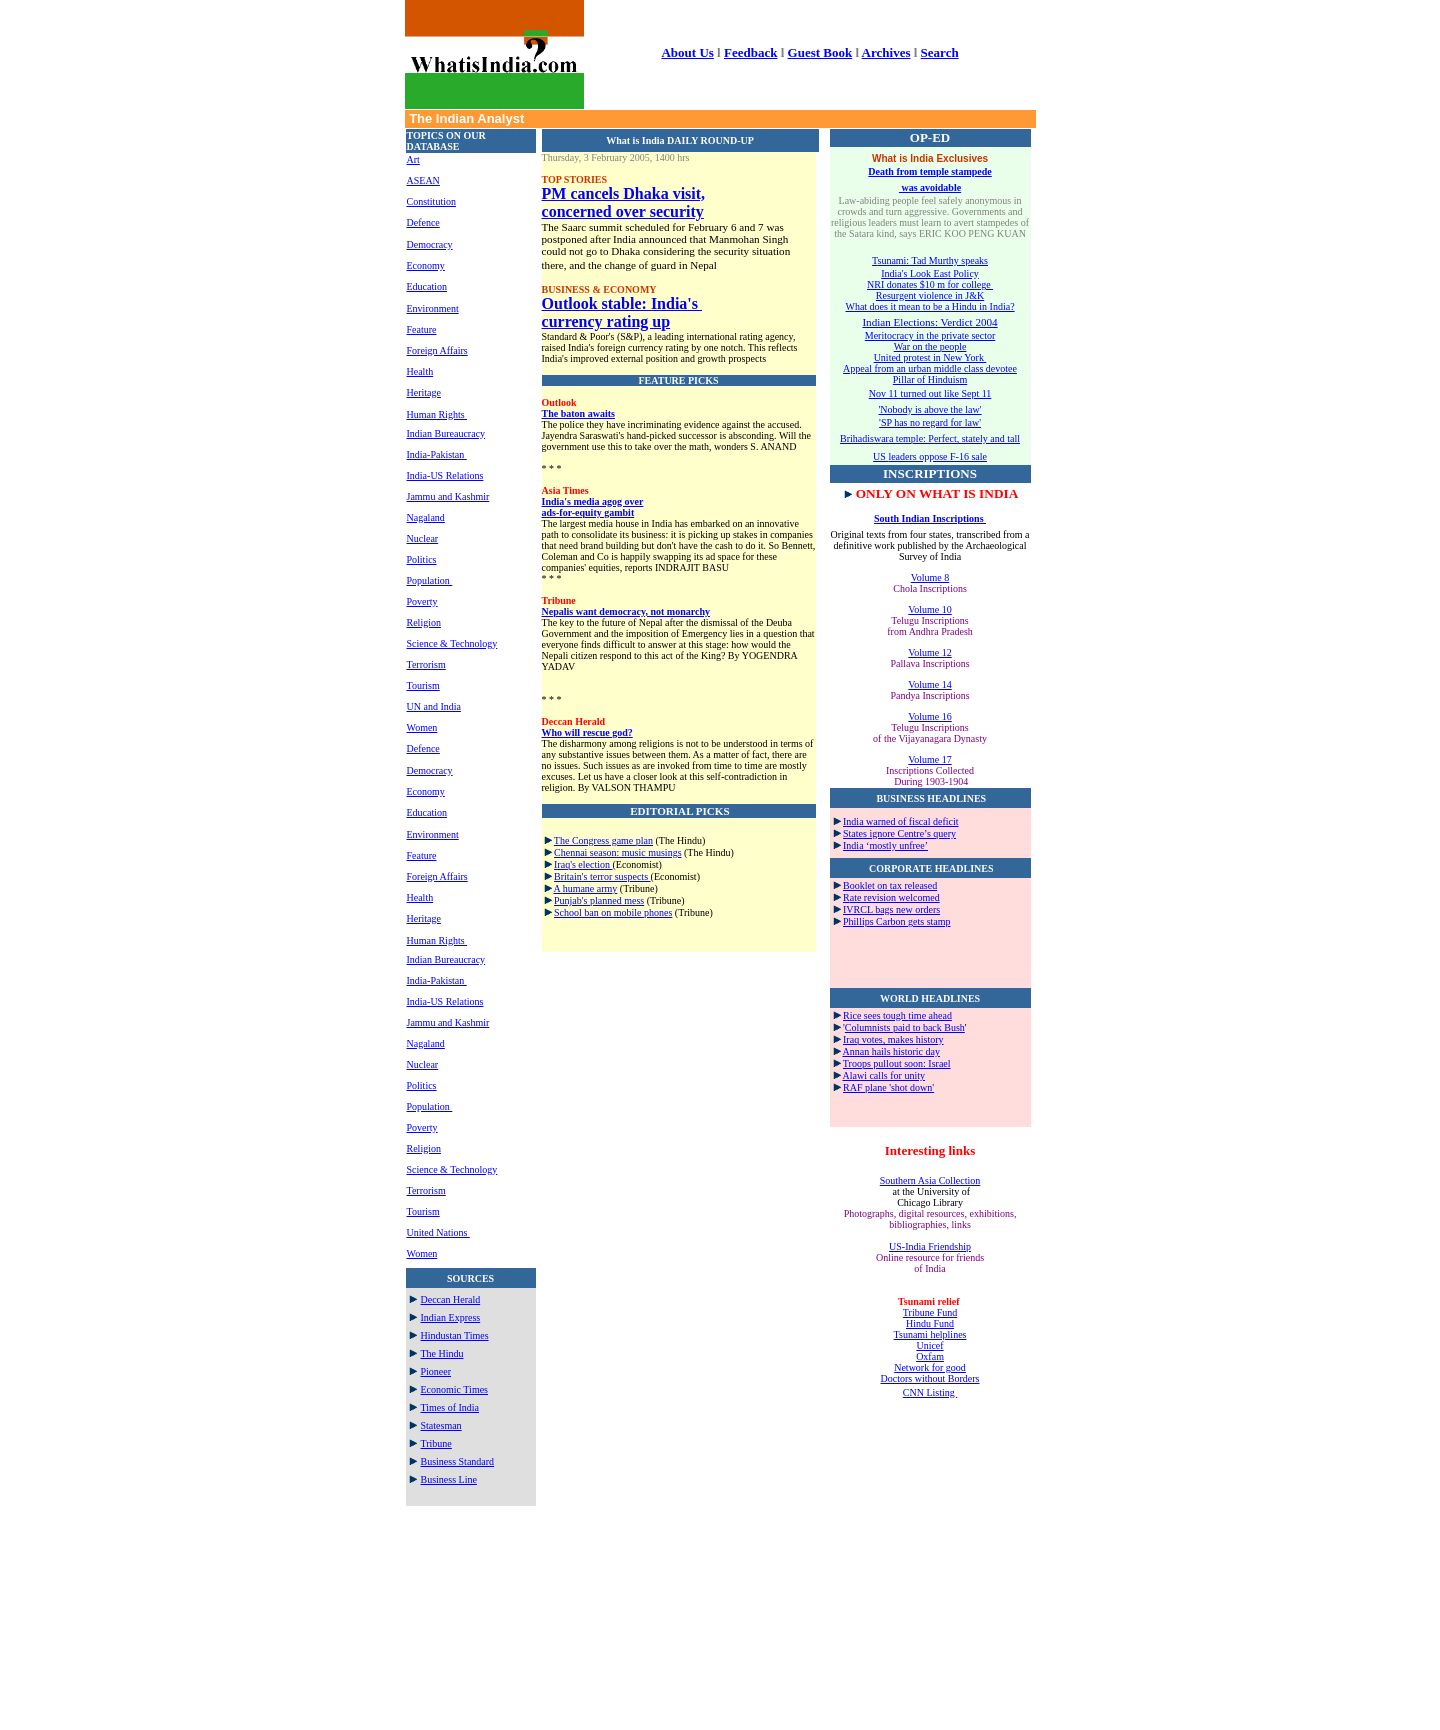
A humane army (585, 888)
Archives (886, 52)
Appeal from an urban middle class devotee (930, 368)
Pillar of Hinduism (930, 379)
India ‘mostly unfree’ (885, 845)
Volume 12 (929, 652)
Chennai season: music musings (618, 852)
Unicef (929, 1345)
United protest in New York (930, 357)
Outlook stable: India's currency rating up (622, 312)
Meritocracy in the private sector (930, 335)
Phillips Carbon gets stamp (897, 921)
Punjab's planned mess (599, 900)
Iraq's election (583, 864)
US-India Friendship (930, 1246)
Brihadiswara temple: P (887, 438)
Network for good (930, 1367)
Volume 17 (929, 759)
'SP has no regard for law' (930, 422)
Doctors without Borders (930, 1378)
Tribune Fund (930, 1312)
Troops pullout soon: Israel (897, 1063)
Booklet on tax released (890, 885)
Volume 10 (929, 609)
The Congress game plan (603, 840)
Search (940, 52)
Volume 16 (929, 716)
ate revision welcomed (895, 897)
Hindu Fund (930, 1323)
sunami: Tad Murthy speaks (932, 260)
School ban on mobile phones (613, 912)
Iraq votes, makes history (893, 1039)
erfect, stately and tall (977, 438)
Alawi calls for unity (883, 1075)
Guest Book (820, 52)
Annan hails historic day (890, 1051)
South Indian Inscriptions (930, 518)
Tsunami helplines (930, 1334)
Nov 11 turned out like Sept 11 (930, 393)
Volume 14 (929, 684)
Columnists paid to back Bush (905, 1027)
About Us (687, 52)
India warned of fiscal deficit (901, 821)
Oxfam (930, 1356)
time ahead (930, 1015)
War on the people (930, 346)
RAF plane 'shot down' (888, 1087)
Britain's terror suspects (602, 876)
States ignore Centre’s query (899, 833)
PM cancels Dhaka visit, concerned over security (624, 202)
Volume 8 (930, 577)
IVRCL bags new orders (891, 909)
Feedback (750, 52)
